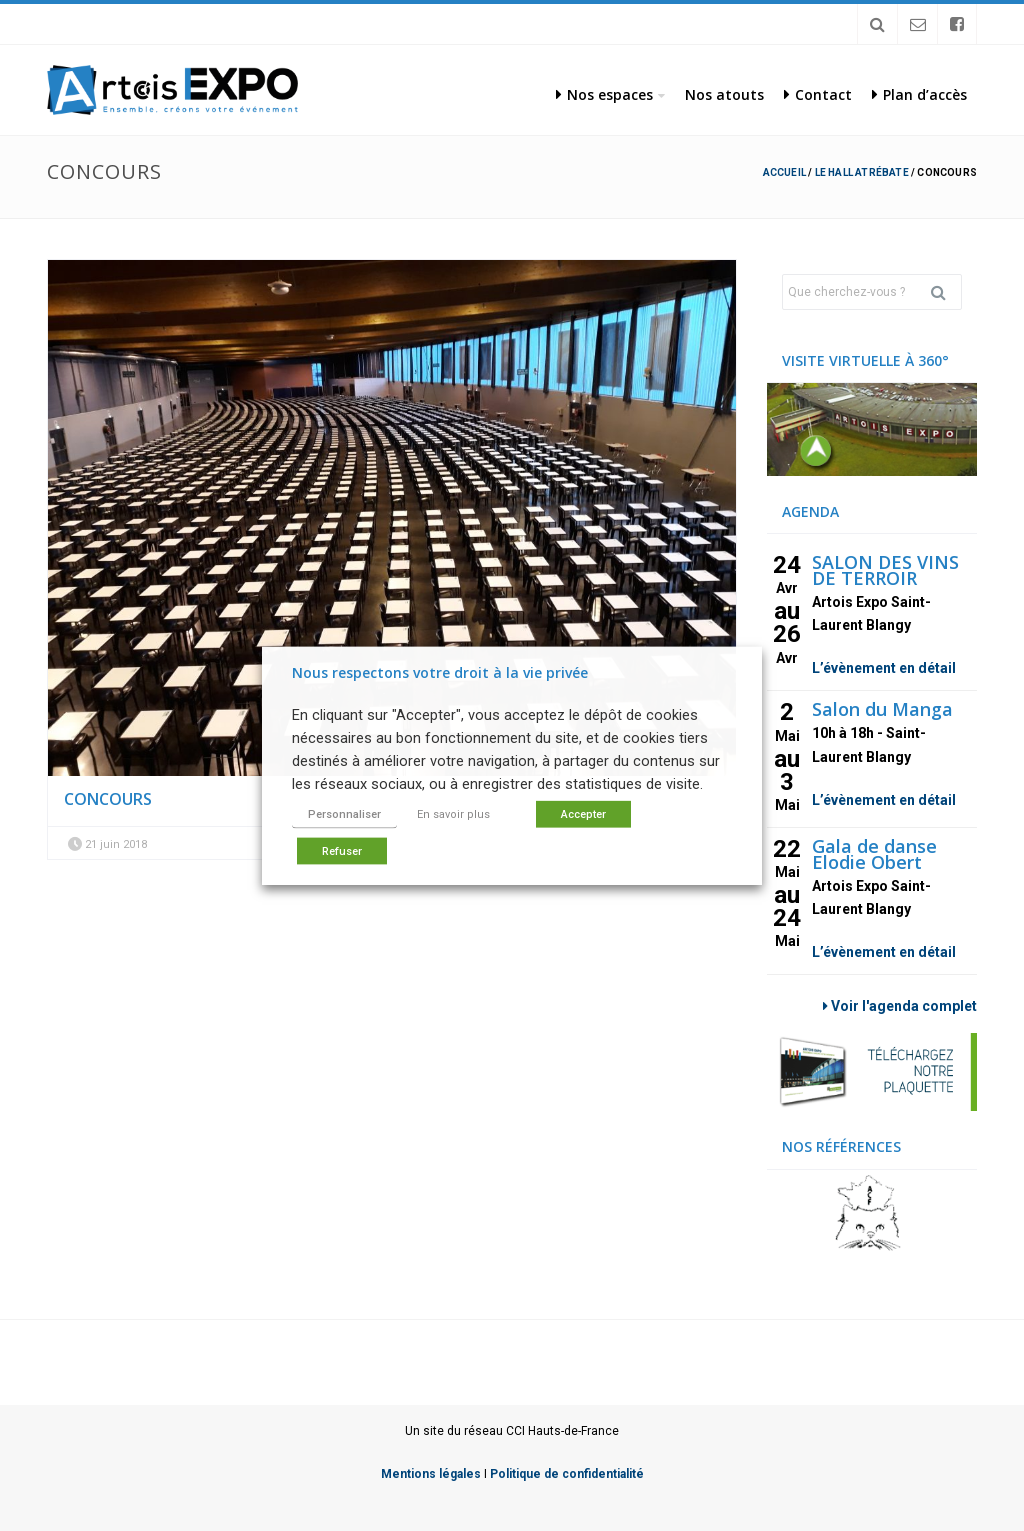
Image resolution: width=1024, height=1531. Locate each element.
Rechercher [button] (946, 292)
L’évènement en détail (884, 668)
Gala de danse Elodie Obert (874, 854)
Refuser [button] (342, 851)
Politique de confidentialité (567, 1474)
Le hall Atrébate (862, 172)
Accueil (784, 172)
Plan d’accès (919, 94)
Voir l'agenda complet (900, 1006)
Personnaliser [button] (344, 814)
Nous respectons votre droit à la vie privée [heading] (440, 671)
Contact (818, 94)
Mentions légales (431, 1474)
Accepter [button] (583, 814)
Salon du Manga (882, 709)
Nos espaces (604, 94)
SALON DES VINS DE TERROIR (885, 570)
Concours (108, 799)
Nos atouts (724, 94)
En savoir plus (453, 814)
